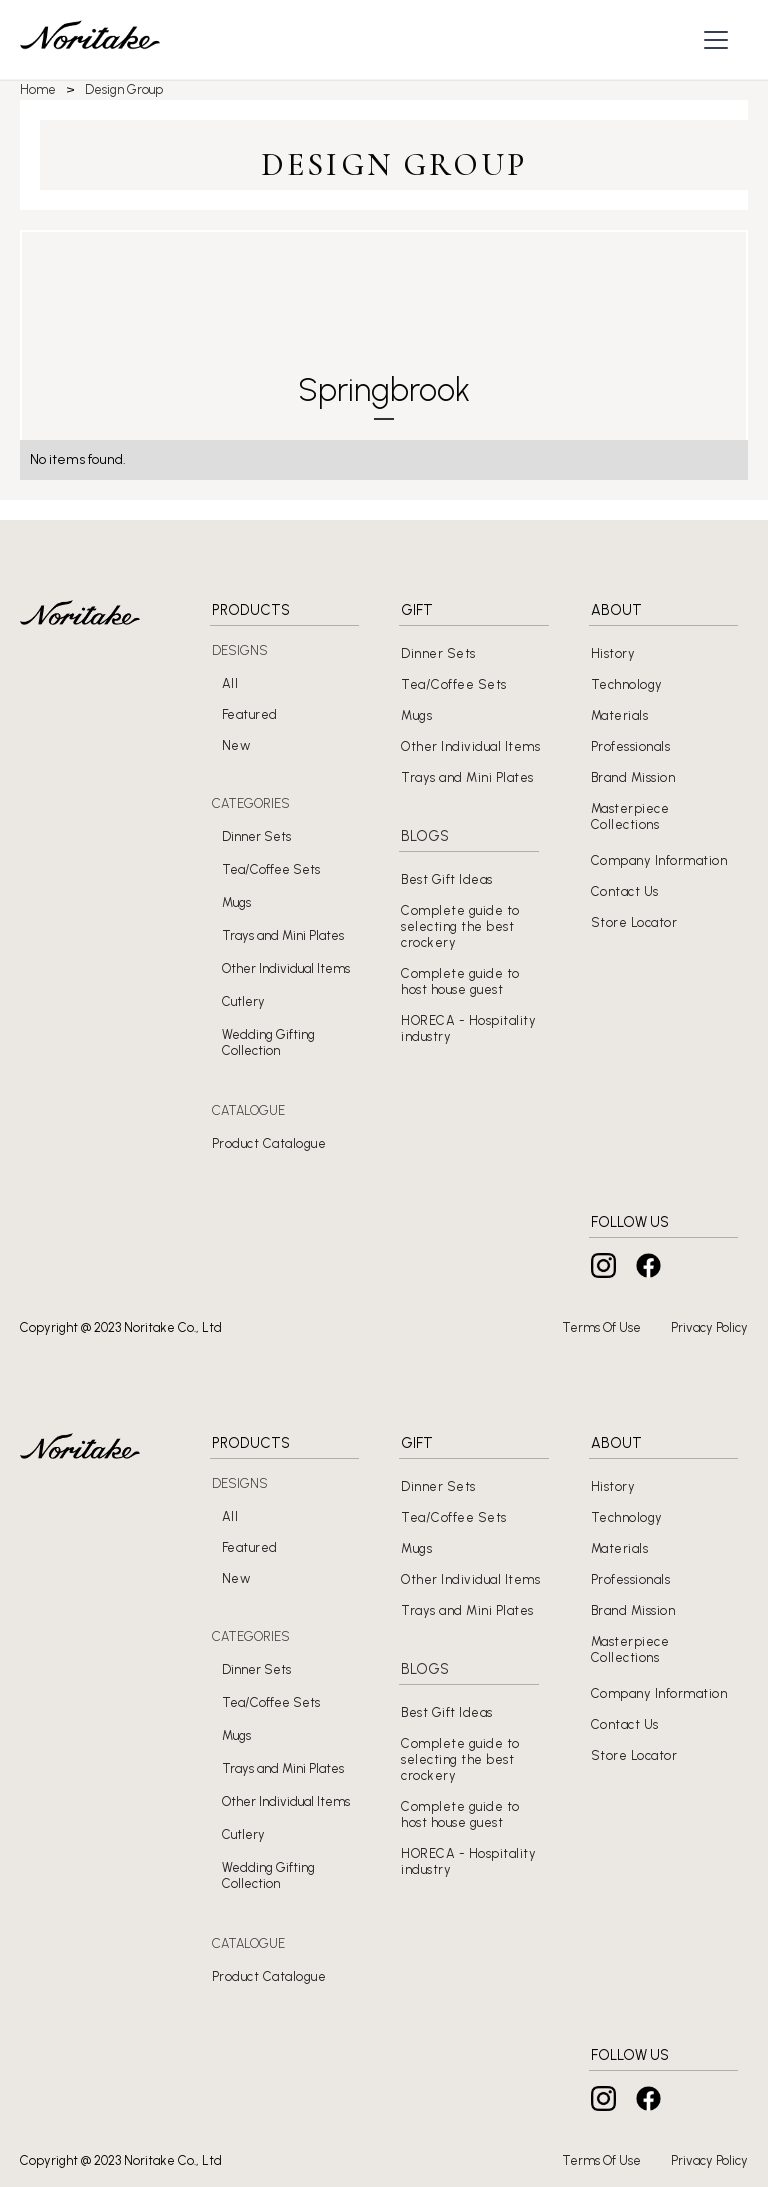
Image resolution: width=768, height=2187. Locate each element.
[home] (90, 40)
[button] (718, 40)
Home (38, 89)
